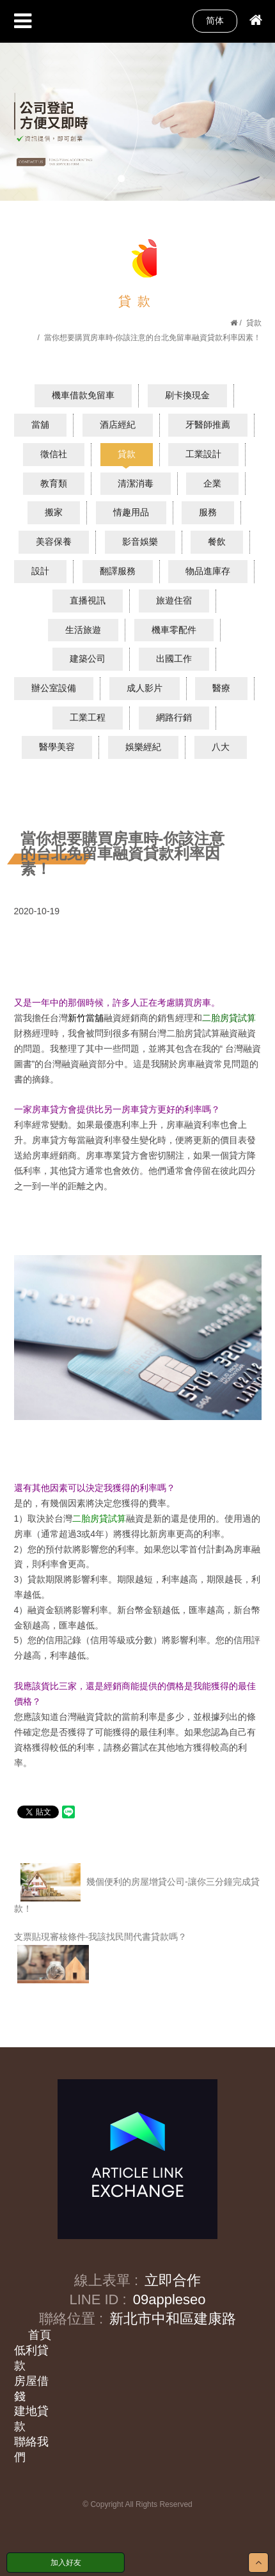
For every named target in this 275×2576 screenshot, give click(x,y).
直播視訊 (88, 600)
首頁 (39, 2335)
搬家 (54, 512)
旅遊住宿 (174, 600)
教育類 (53, 483)
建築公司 (88, 658)
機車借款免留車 (83, 395)
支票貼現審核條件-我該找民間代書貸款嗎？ (100, 1957)
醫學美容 (57, 747)
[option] (137, 121)
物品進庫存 (207, 571)
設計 (40, 571)
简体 (215, 20)
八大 (221, 747)
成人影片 (144, 688)
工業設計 (203, 454)
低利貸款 (31, 2358)
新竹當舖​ (86, 1018)
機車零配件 (174, 630)
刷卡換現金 (187, 395)
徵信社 (53, 454)
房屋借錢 (31, 2389)
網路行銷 (174, 717)
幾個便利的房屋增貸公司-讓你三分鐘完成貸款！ (137, 1888)
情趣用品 (131, 512)
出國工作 (174, 658)
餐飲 (217, 541)
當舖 (40, 424)
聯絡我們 (31, 2449)
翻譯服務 (118, 571)
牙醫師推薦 (207, 424)
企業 (212, 483)
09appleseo (169, 2299)
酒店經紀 (118, 424)
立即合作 (173, 2280)
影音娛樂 (140, 541)
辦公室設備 (53, 688)
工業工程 (88, 717)
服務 (208, 512)
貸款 (254, 322)
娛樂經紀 (143, 747)
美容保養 (54, 541)
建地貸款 (31, 2419)
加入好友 (66, 2562)
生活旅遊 (83, 630)
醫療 (221, 688)
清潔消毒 (135, 483)
